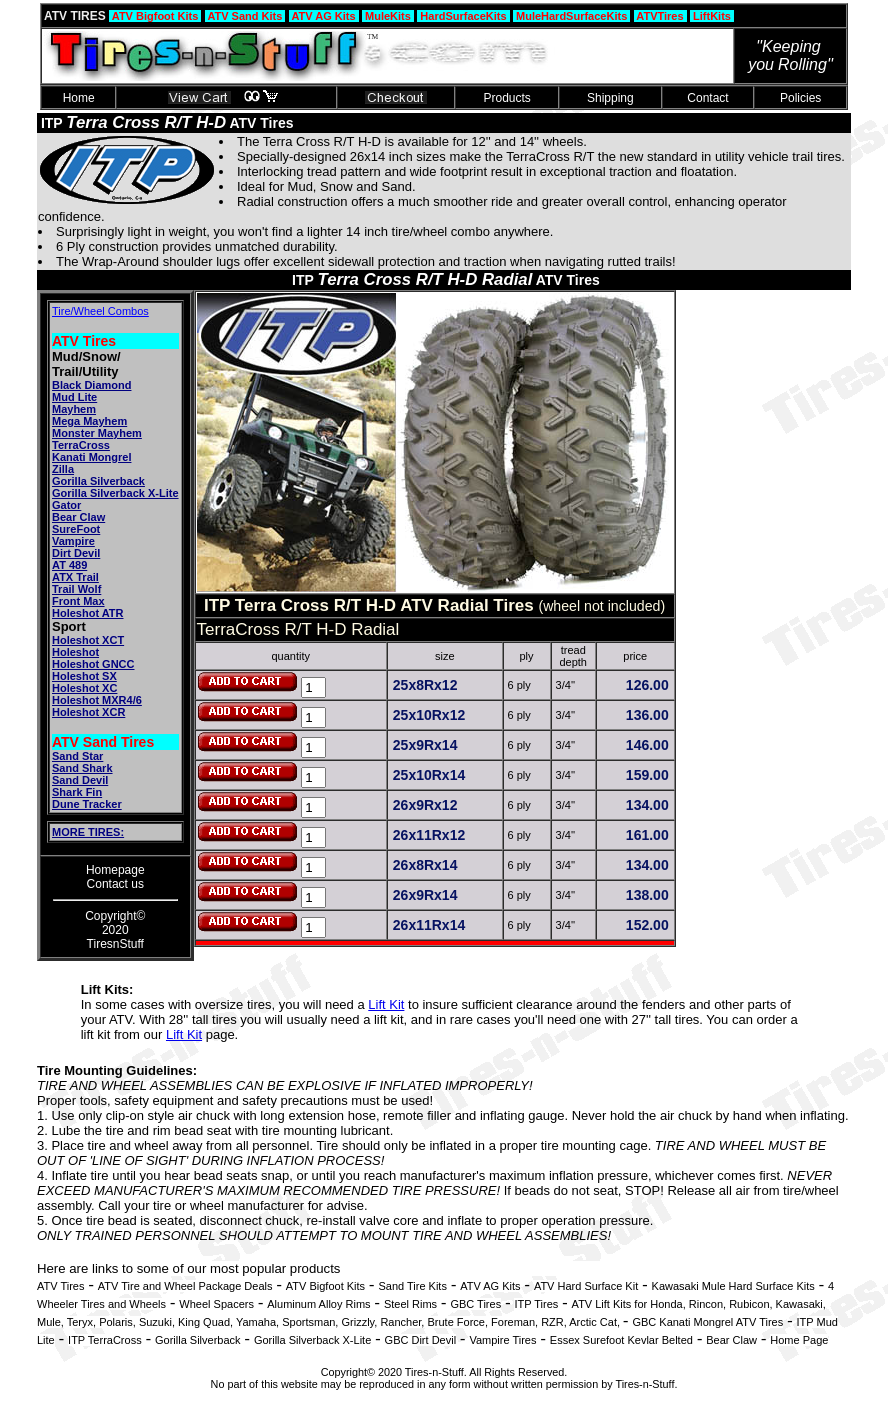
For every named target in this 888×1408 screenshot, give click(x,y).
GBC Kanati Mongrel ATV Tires (707, 1322)
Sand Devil (80, 780)
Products (507, 98)
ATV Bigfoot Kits (155, 16)
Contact (708, 98)
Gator (66, 505)
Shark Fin (77, 792)
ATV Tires (84, 341)
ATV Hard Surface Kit (586, 1286)
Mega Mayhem (89, 421)
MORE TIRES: (88, 832)
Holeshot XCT (88, 640)
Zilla (63, 469)
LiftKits (712, 16)
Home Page (799, 1340)
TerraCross (81, 445)
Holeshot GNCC (93, 664)
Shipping (610, 98)
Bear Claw (78, 517)
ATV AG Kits (324, 16)
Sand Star (77, 756)
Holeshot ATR (88, 613)
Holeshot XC (84, 688)
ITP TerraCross (105, 1340)
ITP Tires (536, 1304)
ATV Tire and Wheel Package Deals (185, 1286)
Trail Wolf (76, 589)
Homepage (115, 870)
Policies (801, 98)
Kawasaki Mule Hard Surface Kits (733, 1286)
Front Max (78, 601)
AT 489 (69, 565)
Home (78, 98)
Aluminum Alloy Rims (318, 1304)
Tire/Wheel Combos (100, 311)
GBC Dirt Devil (421, 1340)
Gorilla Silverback (98, 481)
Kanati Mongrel (91, 457)
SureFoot (76, 529)
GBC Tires (475, 1304)
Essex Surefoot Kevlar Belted (621, 1340)
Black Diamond (91, 385)
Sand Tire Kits (412, 1286)
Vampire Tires (502, 1340)
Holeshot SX (84, 676)
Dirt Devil (76, 553)
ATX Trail (75, 577)
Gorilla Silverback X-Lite (115, 493)
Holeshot (75, 652)
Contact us (115, 884)
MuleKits (388, 16)
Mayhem (74, 409)
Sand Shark (82, 768)
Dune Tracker (87, 804)
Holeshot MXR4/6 (97, 700)
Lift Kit (386, 1004)
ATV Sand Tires (103, 742)
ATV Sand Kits (245, 16)
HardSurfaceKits (463, 16)
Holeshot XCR (88, 712)
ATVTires (660, 16)
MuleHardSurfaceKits (571, 16)
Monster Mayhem (97, 433)
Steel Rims (410, 1304)
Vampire (73, 541)
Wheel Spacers (216, 1304)
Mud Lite (74, 397)
